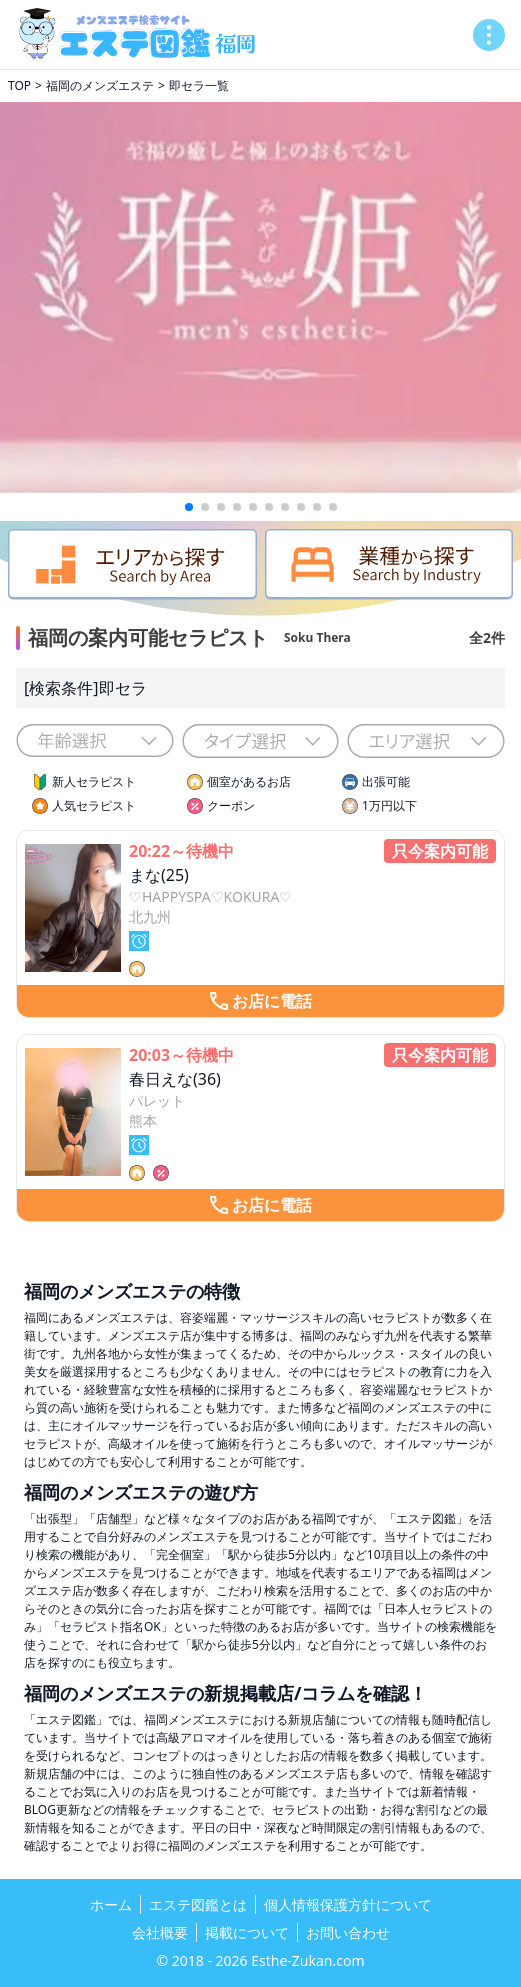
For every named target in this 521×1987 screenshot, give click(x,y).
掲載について (247, 1932)
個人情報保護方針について (348, 1904)
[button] (189, 507)
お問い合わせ (348, 1932)
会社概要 (160, 1932)
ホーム (111, 1904)
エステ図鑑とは (198, 1904)
